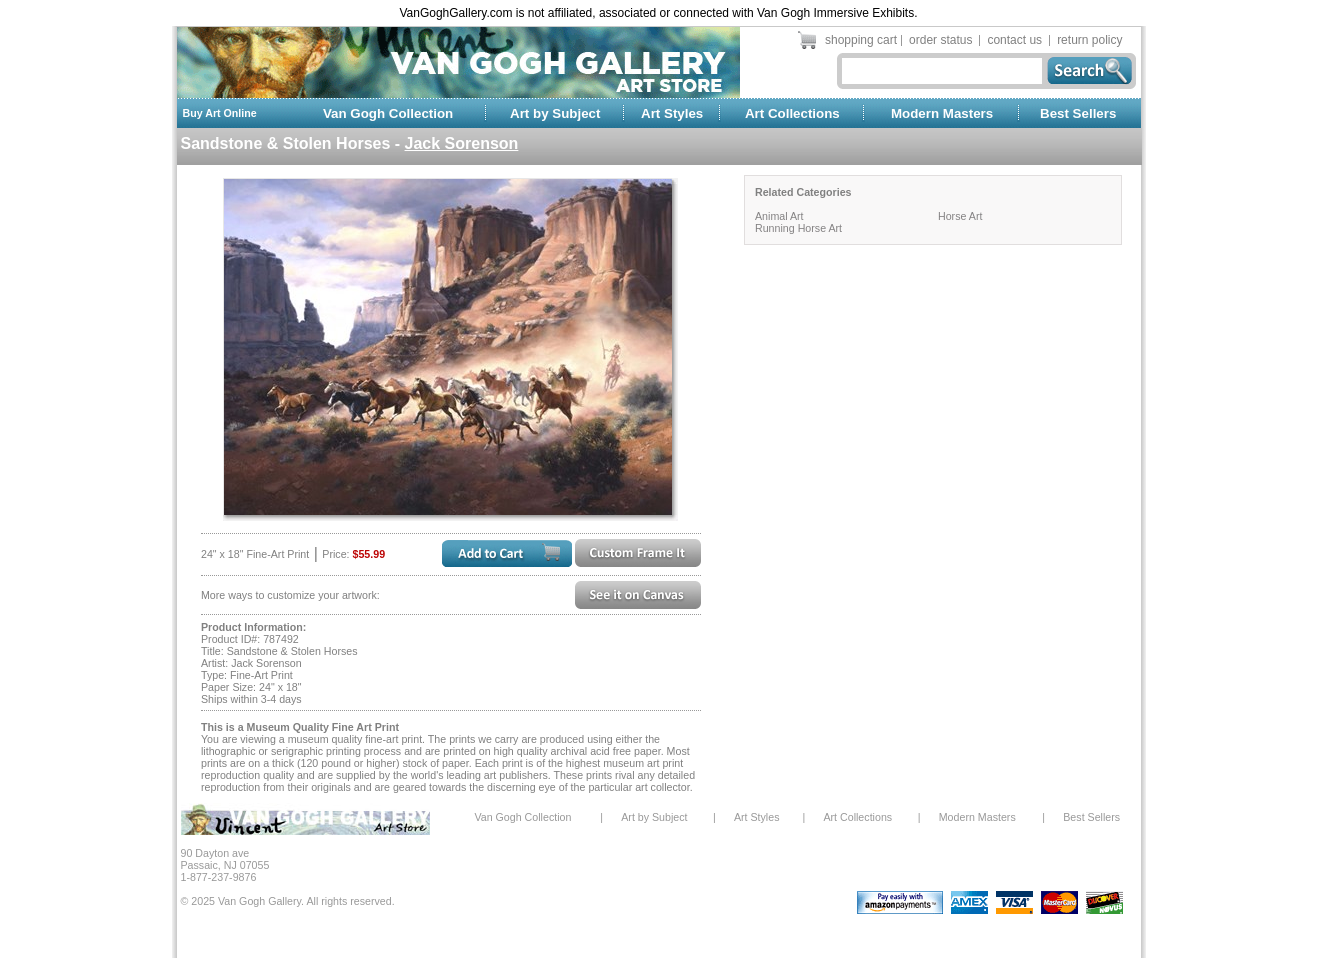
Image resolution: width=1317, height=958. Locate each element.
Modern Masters (942, 113)
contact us (1014, 40)
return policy (1089, 40)
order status (940, 40)
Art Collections (792, 113)
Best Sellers (1078, 113)
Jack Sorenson (462, 143)
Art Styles (672, 113)
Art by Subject (555, 113)
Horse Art (960, 216)
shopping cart (861, 40)
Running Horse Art (798, 228)
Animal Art (779, 216)
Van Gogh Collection (388, 113)
